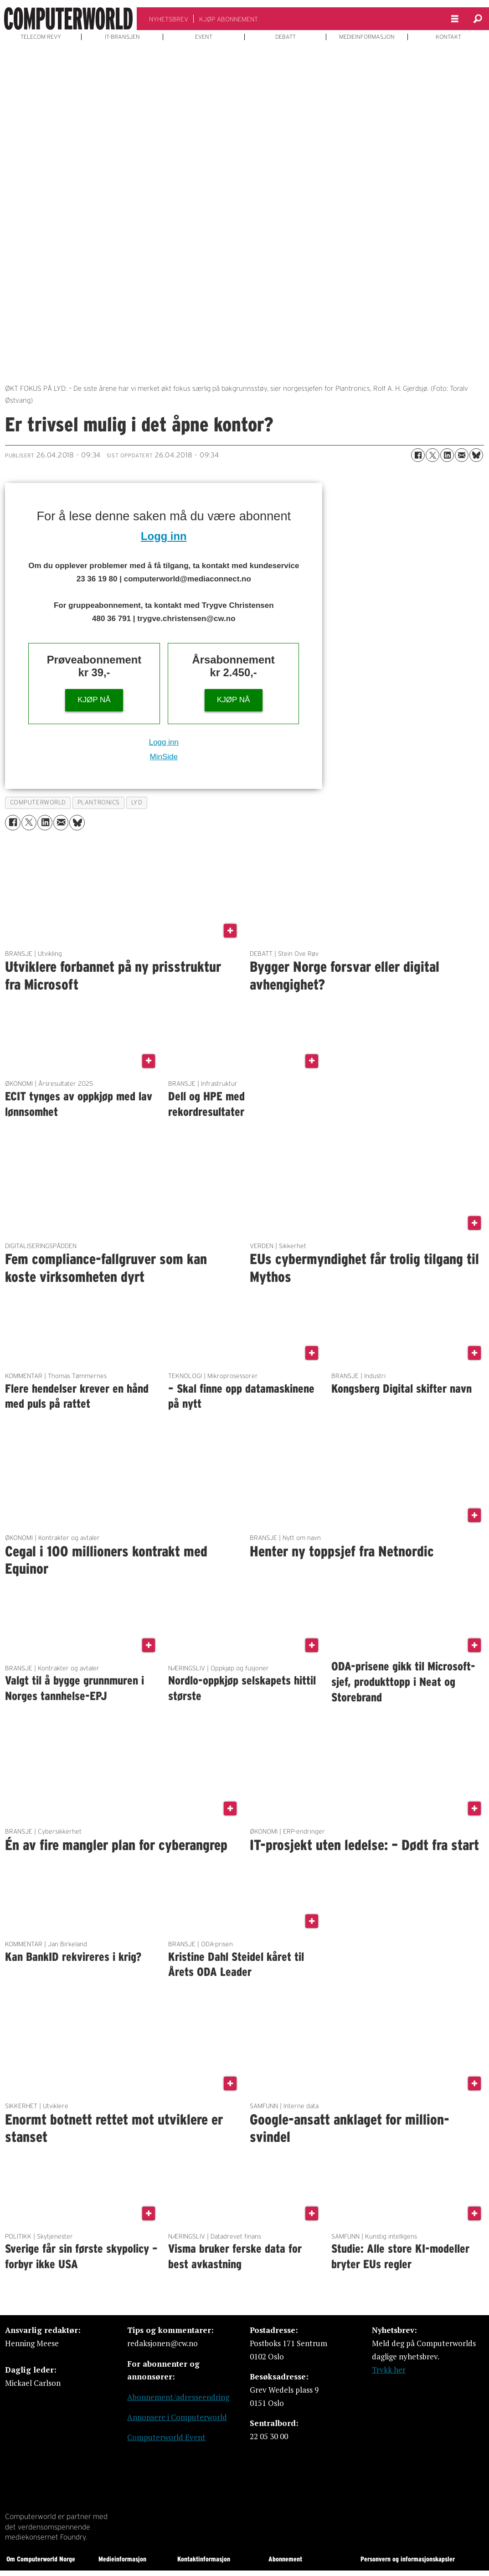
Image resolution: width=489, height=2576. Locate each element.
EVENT (203, 37)
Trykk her (389, 2369)
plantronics (98, 802)
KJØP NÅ (93, 699)
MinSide (164, 756)
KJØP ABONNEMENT (228, 19)
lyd (137, 802)
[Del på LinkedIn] (447, 455)
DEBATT (285, 37)
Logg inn (163, 536)
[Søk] (477, 18)
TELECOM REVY (41, 37)
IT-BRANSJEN (122, 37)
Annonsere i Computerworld (177, 2417)
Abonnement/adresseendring (178, 2397)
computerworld (38, 802)
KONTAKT (448, 37)
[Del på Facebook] (418, 455)
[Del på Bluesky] (476, 455)
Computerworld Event (166, 2437)
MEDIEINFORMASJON (367, 37)
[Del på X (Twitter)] (432, 455)
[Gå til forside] (68, 18)
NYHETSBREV (168, 19)
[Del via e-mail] (461, 455)
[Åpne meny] (454, 19)
